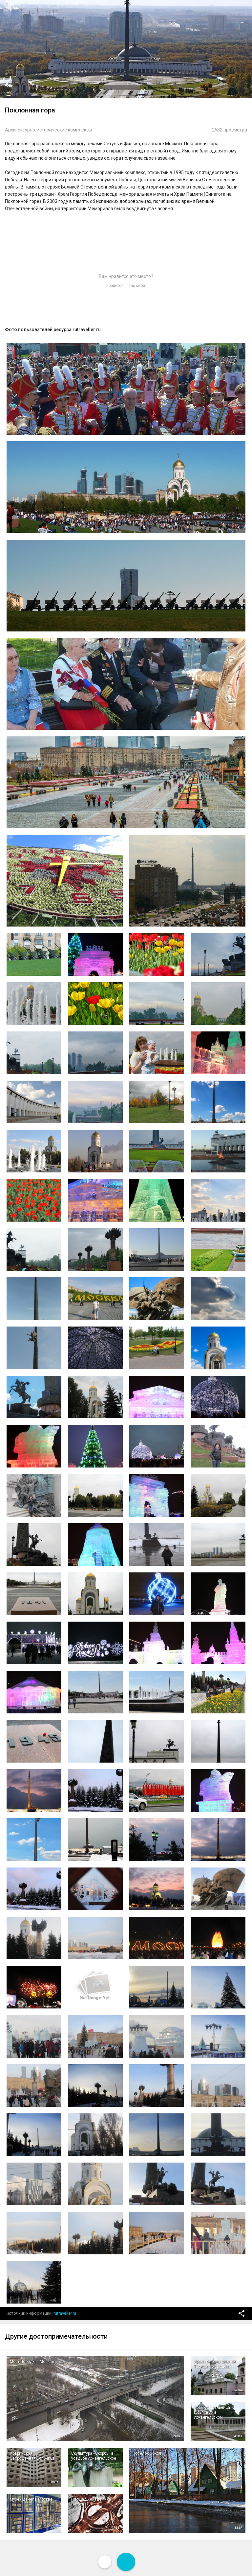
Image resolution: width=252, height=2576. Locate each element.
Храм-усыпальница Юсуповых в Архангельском (212, 2412)
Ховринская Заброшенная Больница (32, 2456)
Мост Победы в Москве (32, 2361)
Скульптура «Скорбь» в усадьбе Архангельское (93, 2456)
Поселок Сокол (147, 2453)
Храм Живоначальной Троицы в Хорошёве (215, 2364)
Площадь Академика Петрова (91, 2501)
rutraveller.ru (64, 2313)
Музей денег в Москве (31, 2499)
